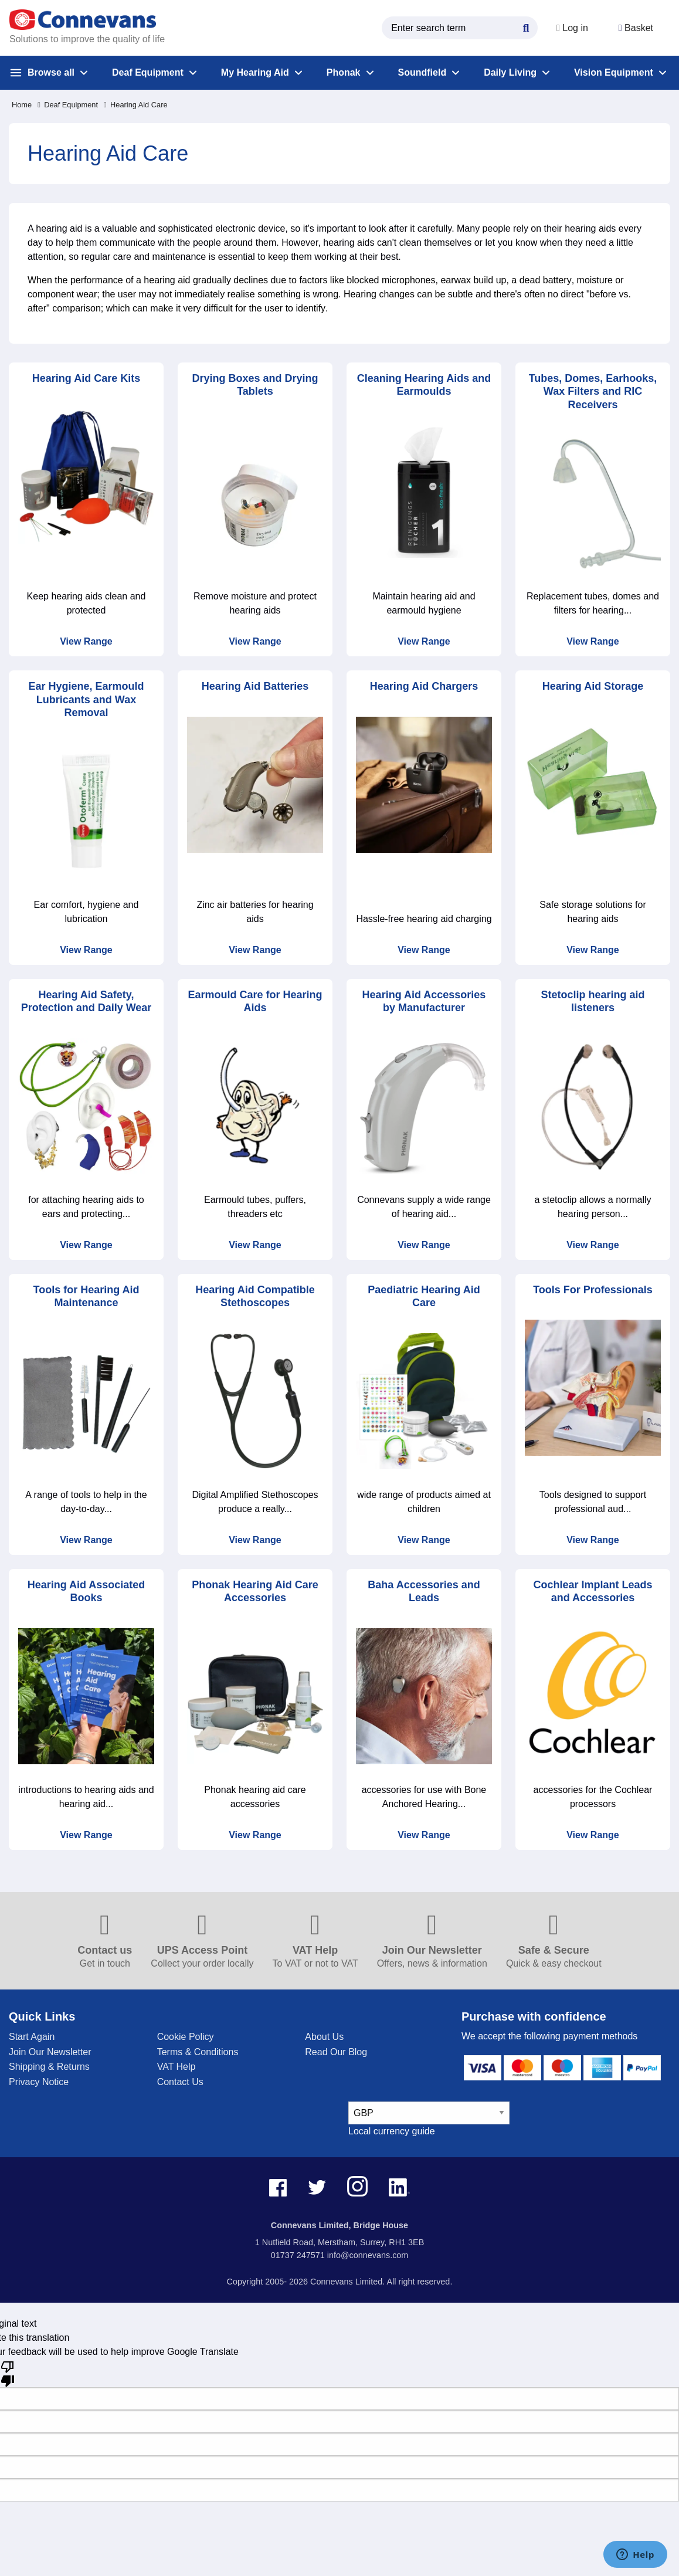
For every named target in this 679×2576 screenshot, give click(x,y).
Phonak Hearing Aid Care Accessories (255, 1591)
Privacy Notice (39, 2082)
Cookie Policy (185, 2037)
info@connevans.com (368, 2255)
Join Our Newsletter (50, 2052)
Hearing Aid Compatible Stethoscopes (254, 1296)
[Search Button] (521, 26)
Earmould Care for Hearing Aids (255, 1001)
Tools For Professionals (593, 1290)
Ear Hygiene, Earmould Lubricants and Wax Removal (86, 699)
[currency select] (429, 2113)
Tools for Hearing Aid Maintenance (86, 1296)
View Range (86, 641)
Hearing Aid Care (136, 104)
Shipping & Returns (49, 2067)
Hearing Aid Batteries (255, 686)
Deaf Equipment (68, 104)
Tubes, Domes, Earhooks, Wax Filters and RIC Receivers (593, 391)
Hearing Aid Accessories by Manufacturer (424, 1001)
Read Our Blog (336, 2052)
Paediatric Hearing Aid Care (424, 1296)
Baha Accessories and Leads (424, 1591)
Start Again (32, 2037)
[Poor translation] (8, 2373)
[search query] (455, 27)
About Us (324, 2037)
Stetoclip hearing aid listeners (592, 1001)
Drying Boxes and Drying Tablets (255, 385)
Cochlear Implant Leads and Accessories (592, 1591)
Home (22, 104)
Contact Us (180, 2082)
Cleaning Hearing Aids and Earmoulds (424, 385)
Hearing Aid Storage (592, 686)
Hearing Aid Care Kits (86, 378)
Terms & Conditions (198, 2052)
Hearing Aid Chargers (424, 686)
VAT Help (176, 2067)
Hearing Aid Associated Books (86, 1591)
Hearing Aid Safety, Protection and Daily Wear (86, 1001)
